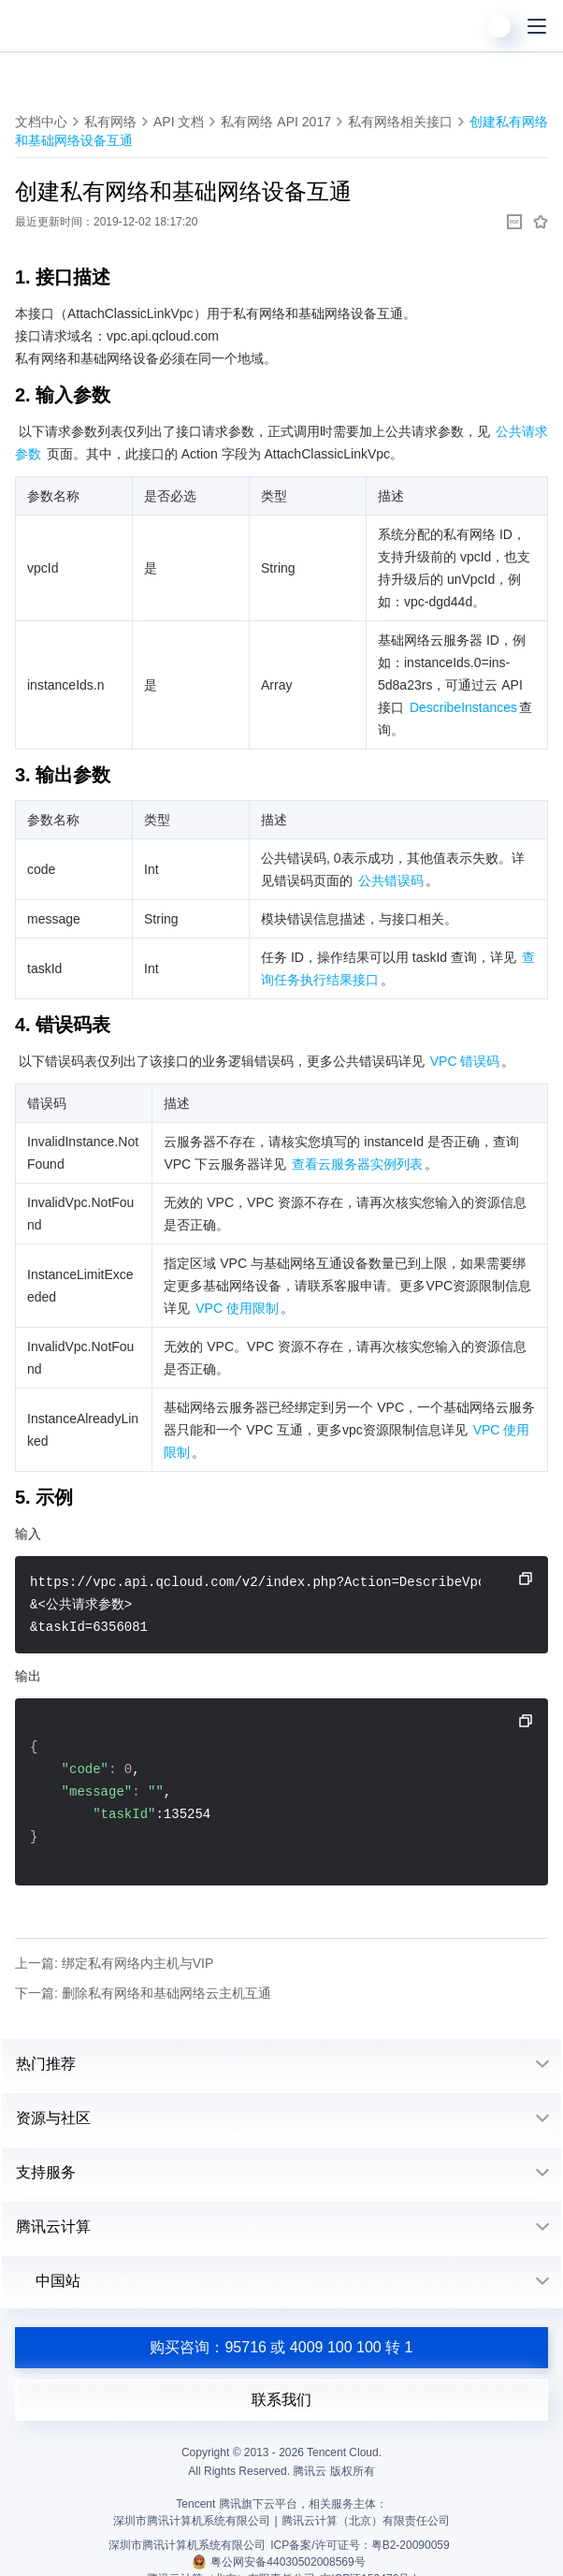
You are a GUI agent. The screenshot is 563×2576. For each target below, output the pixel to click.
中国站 (48, 2281)
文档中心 (41, 121)
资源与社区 (53, 2118)
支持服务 (46, 2172)
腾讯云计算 (53, 2226)
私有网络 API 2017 (276, 121)
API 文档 (178, 121)
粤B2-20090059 (410, 2545)
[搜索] (462, 26)
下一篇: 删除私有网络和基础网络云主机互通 (143, 1993)
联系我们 (281, 2400)
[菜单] (537, 26)
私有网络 (110, 121)
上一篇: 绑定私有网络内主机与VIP (114, 1963)
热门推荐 (46, 2064)
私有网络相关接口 (400, 121)
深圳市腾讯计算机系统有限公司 (187, 2545)
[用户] (499, 26)
